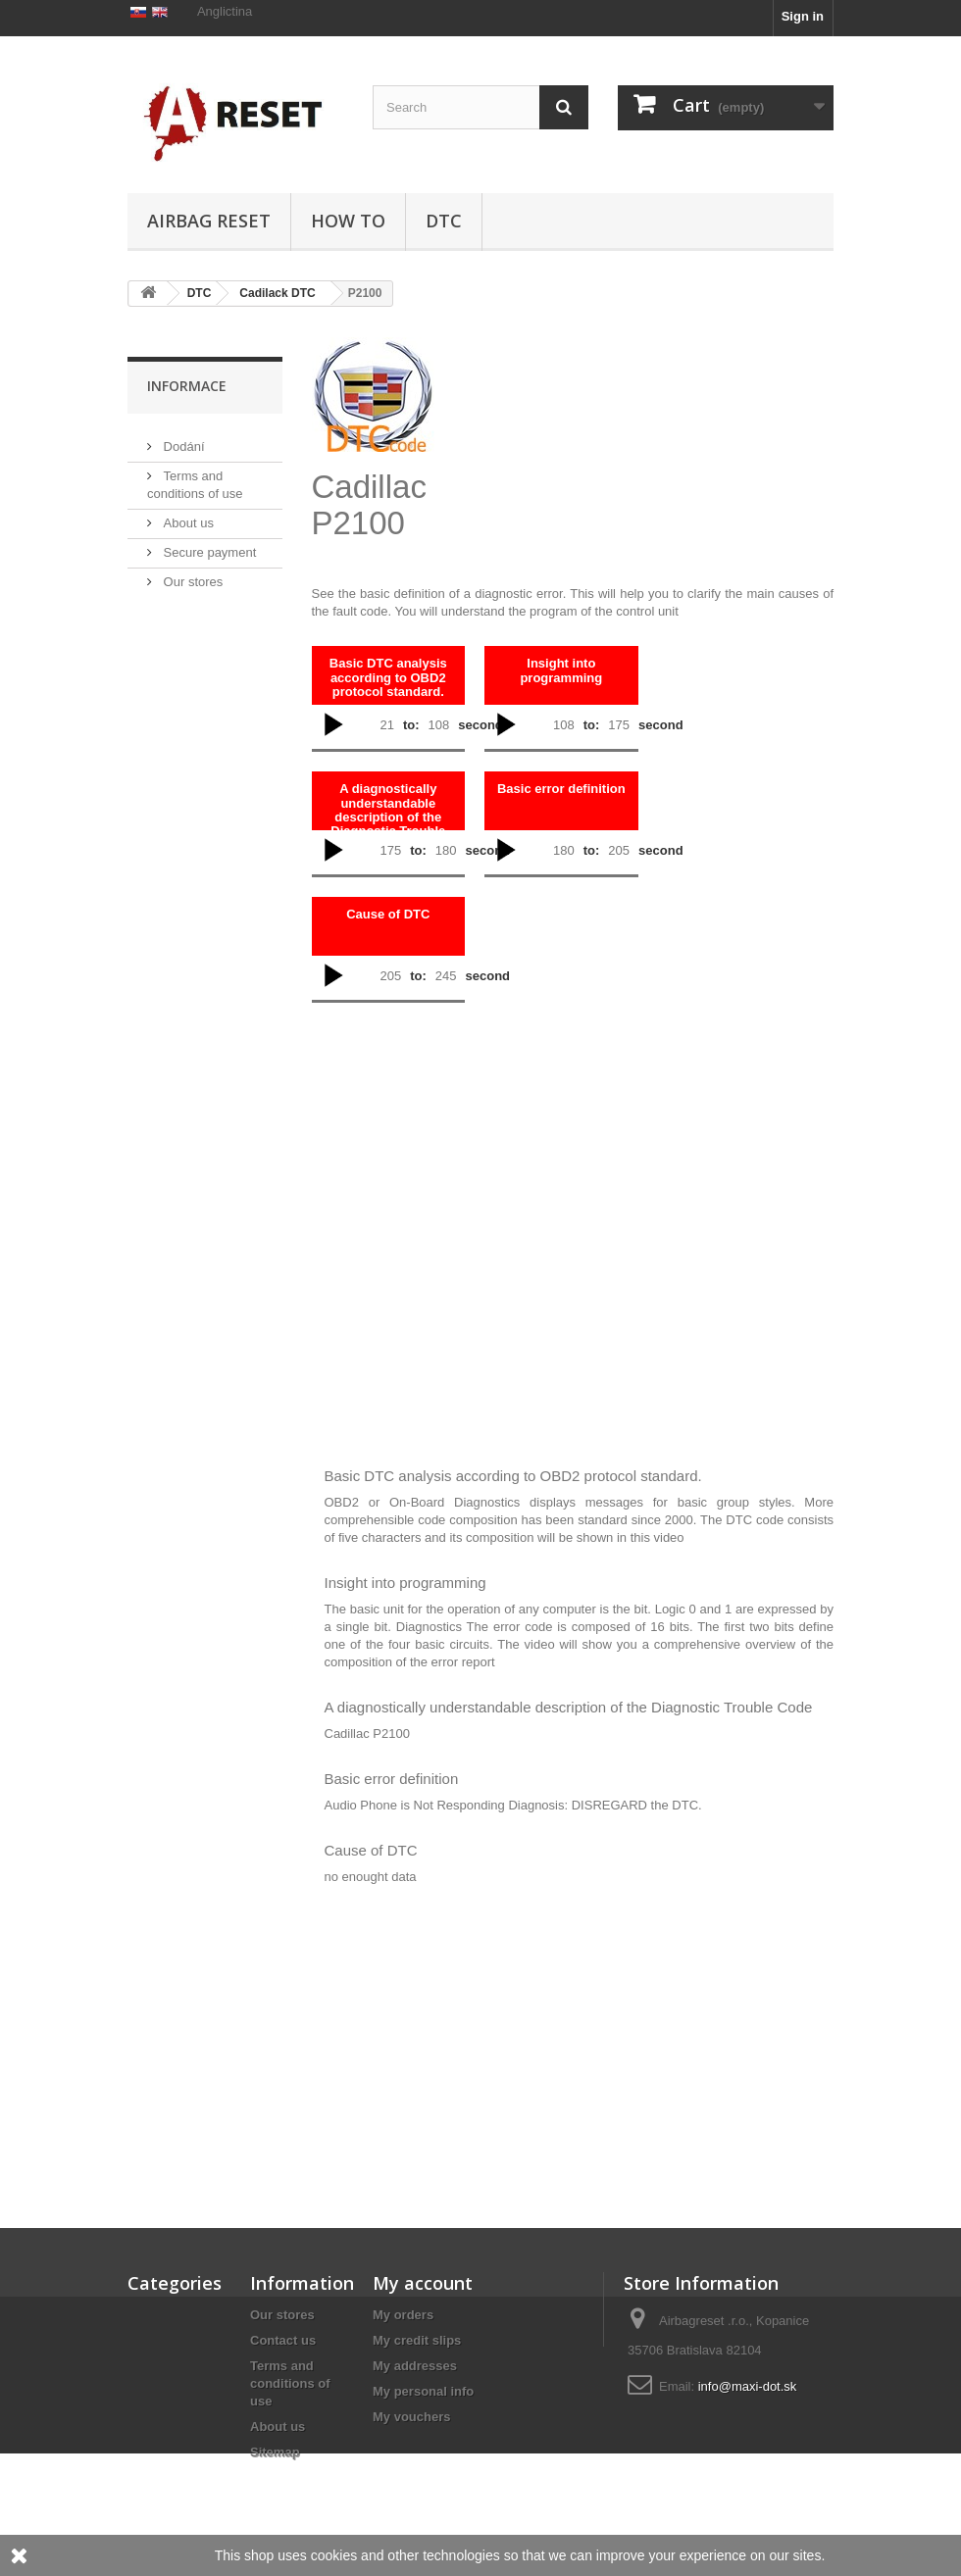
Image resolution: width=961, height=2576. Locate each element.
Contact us (283, 2340)
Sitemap (275, 2452)
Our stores (191, 666)
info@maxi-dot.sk (747, 2386)
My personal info (423, 2391)
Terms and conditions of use (290, 2383)
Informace (187, 478)
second (480, 725)
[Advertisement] (676, 437)
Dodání (182, 530)
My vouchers (411, 2416)
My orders (403, 2314)
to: (411, 725)
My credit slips (417, 2340)
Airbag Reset (209, 220)
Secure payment (208, 636)
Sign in (803, 16)
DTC (444, 220)
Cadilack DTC (277, 293)
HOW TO (348, 220)
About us (187, 607)
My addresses (415, 2365)
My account (423, 2283)
